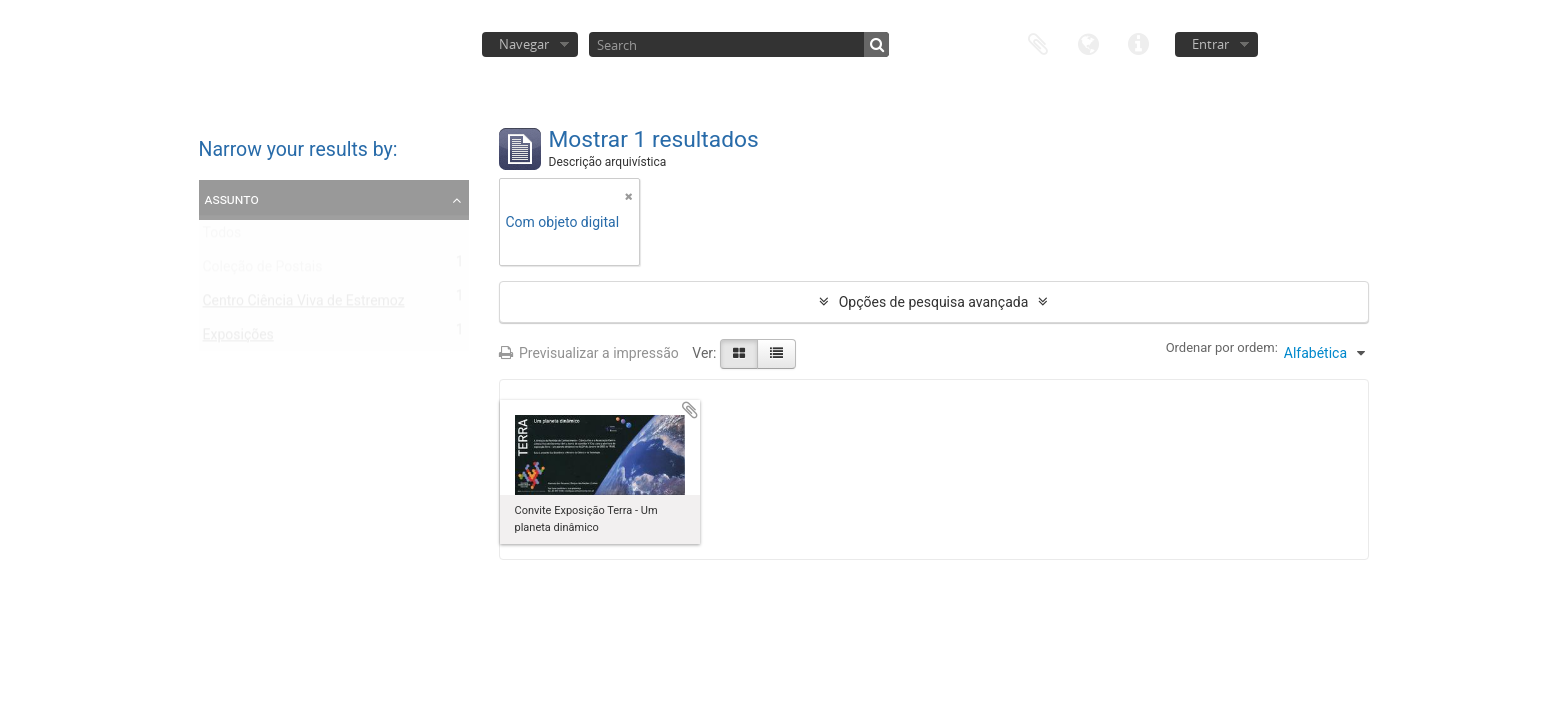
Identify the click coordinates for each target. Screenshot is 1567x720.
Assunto (232, 199)
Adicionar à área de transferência (690, 410)
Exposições (238, 339)
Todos (222, 237)
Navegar (524, 44)
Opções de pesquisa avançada (934, 302)
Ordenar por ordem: (1222, 347)
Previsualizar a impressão (589, 353)
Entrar (1210, 44)
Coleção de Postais (263, 271)
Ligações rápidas (1138, 42)
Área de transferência (1038, 42)
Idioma (1088, 42)
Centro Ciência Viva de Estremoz (304, 305)
